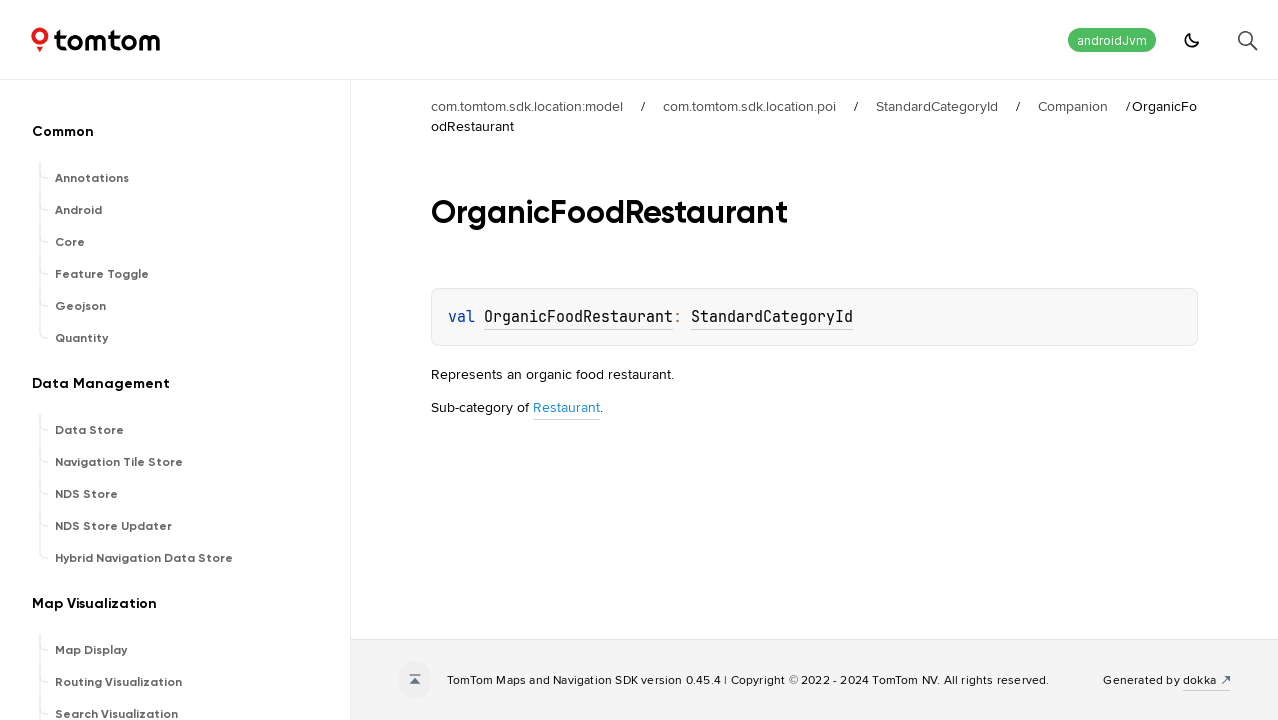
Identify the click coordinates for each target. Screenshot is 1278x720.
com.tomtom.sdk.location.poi (749, 106)
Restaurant (566, 407)
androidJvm (1112, 40)
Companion (1073, 106)
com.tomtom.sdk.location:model (527, 106)
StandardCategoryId (937, 106)
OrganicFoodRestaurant (578, 317)
